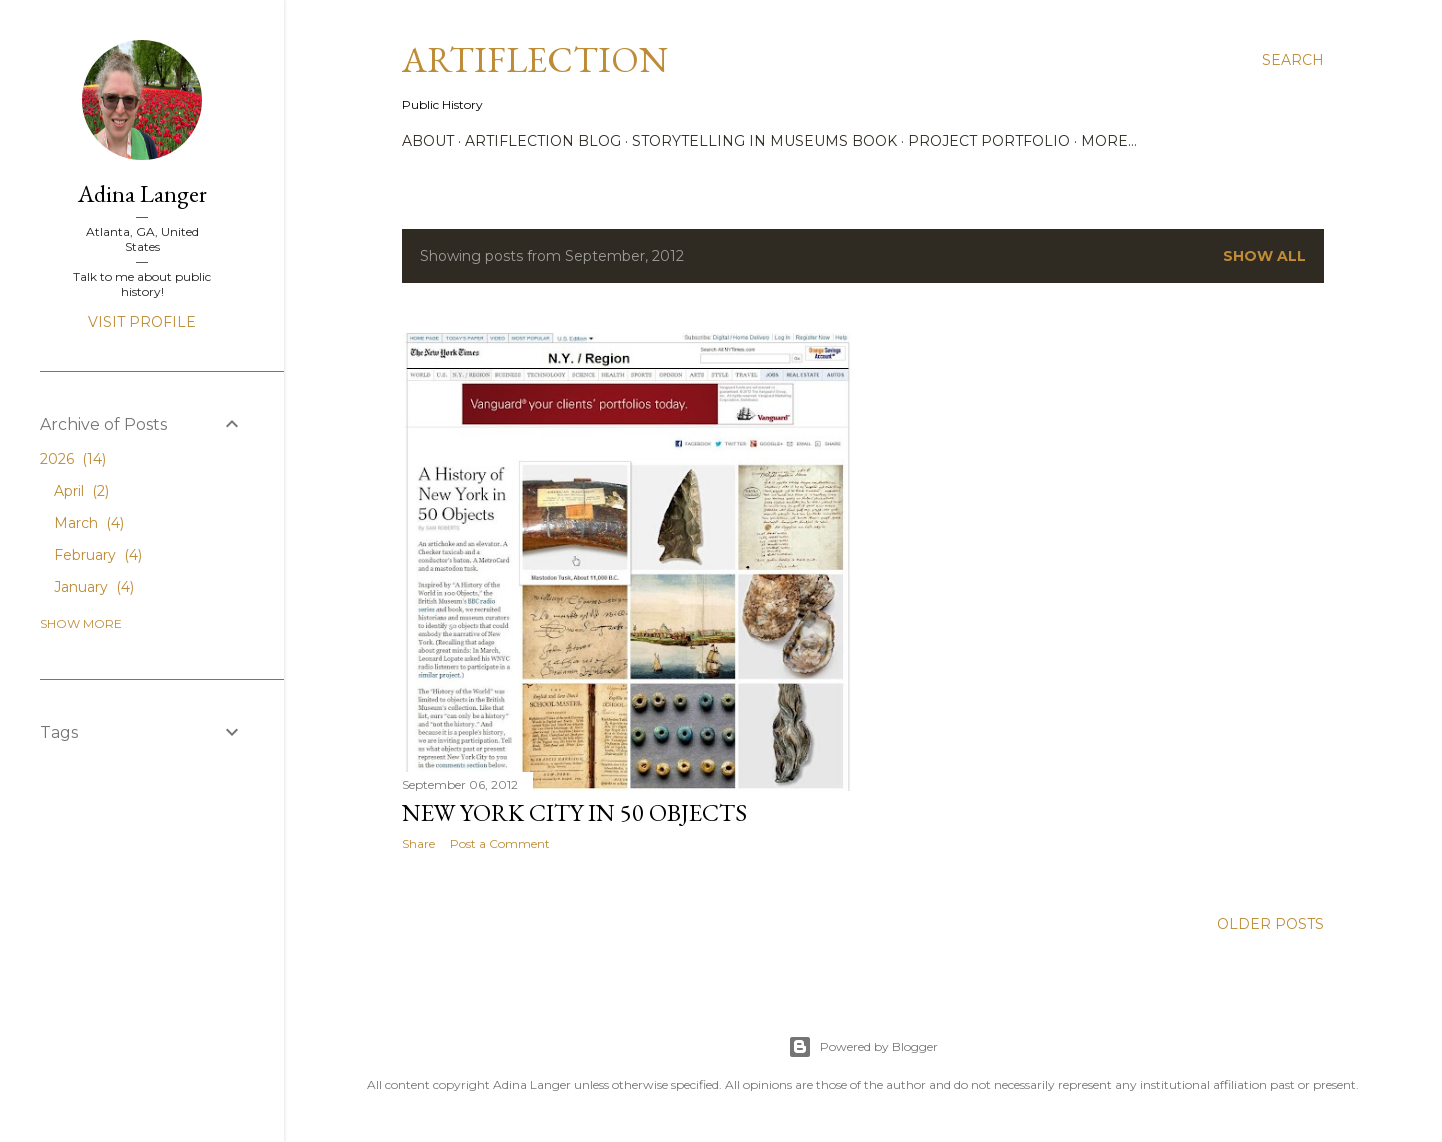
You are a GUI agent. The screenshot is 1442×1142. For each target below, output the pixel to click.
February (98, 555)
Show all (1264, 256)
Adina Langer (142, 193)
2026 (73, 459)
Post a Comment (500, 843)
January (94, 587)
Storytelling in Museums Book (764, 141)
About (428, 141)
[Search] (1293, 60)
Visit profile (142, 322)
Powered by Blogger (863, 1047)
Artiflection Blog (543, 141)
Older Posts (1270, 924)
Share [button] (418, 843)
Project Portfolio (989, 141)
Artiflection (535, 59)
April (81, 491)
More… (1109, 141)
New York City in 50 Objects (574, 812)
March (89, 523)
